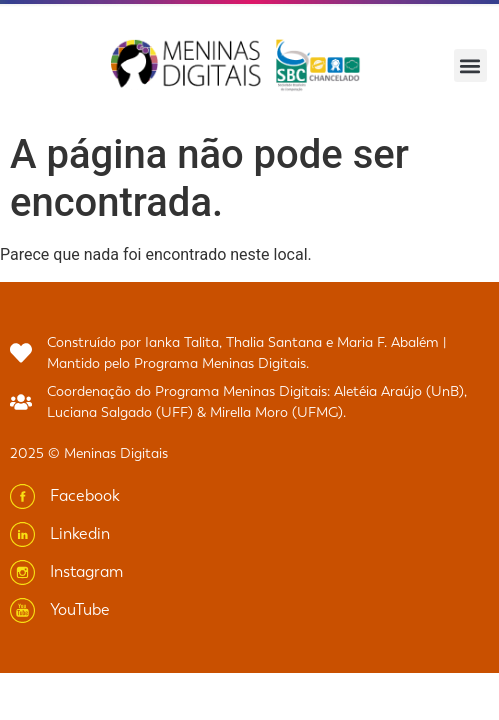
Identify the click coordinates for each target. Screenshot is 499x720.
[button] (470, 65)
